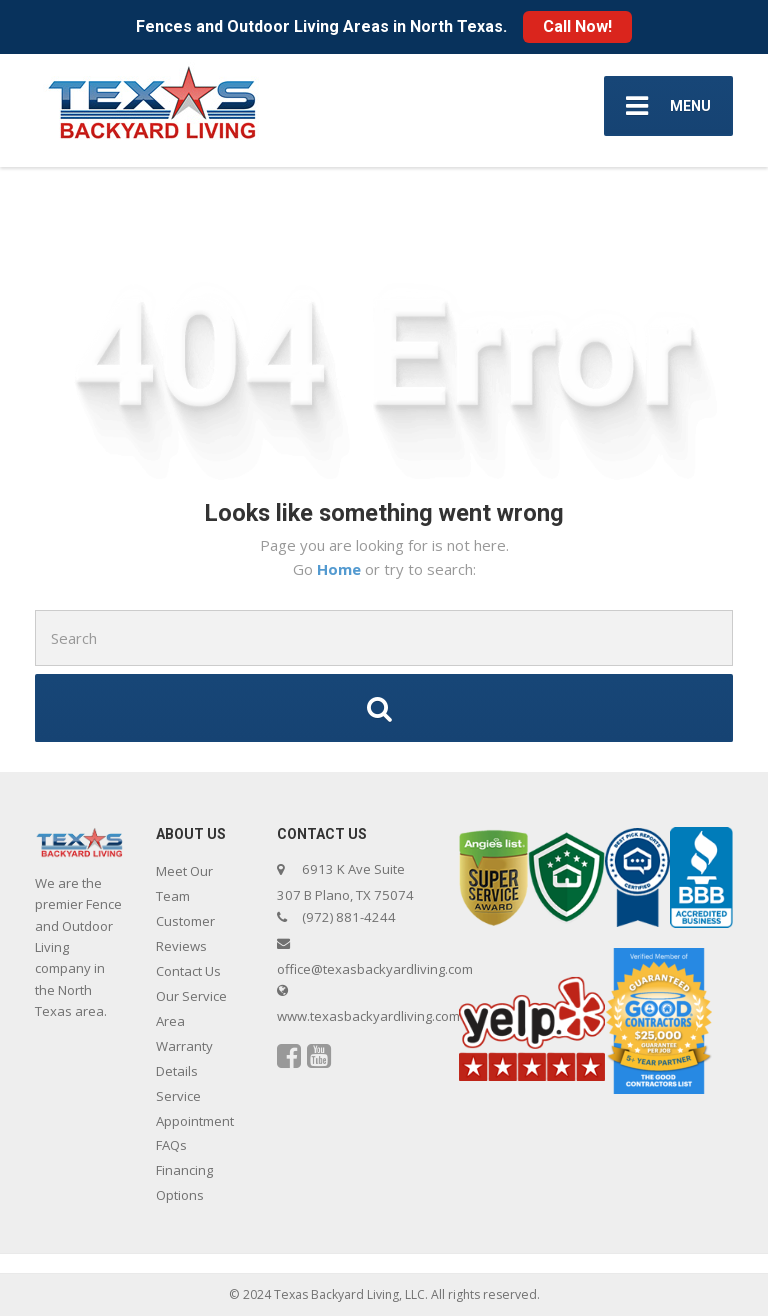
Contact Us (188, 971)
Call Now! (577, 26)
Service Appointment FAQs (195, 1121)
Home (341, 569)
